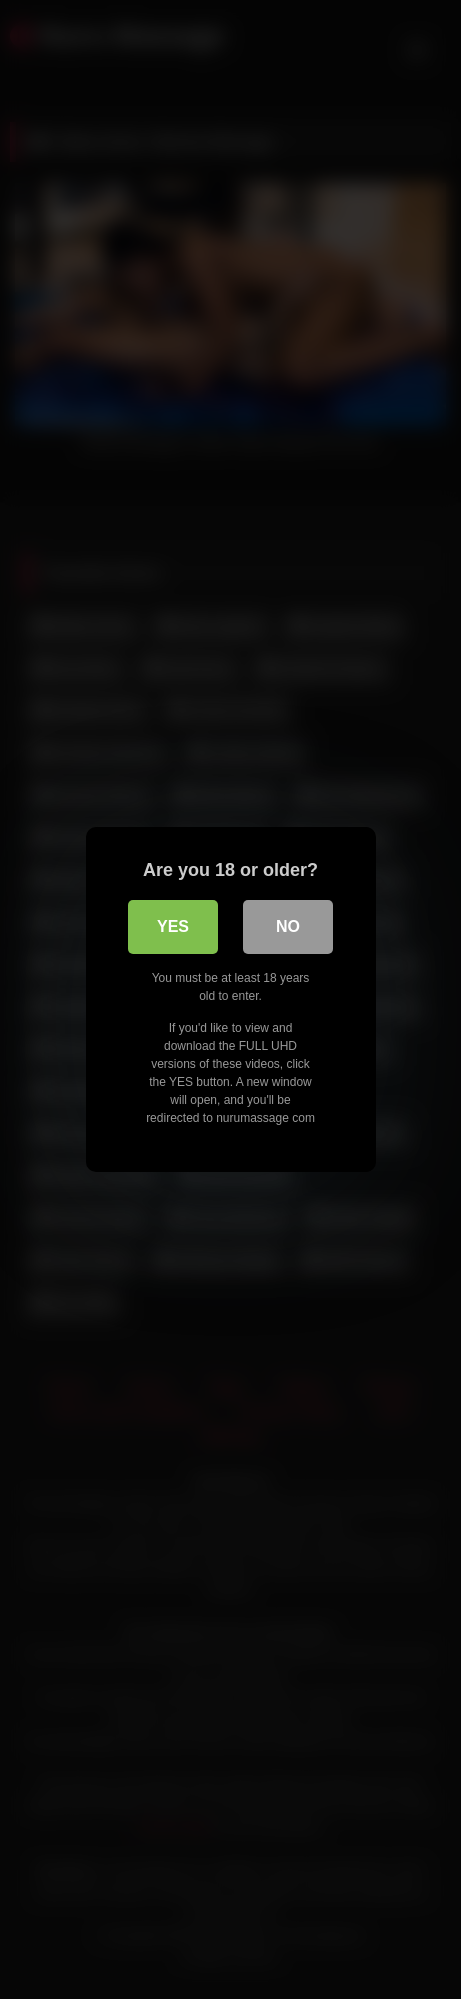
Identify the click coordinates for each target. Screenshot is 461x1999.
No (288, 926)
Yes (173, 926)
